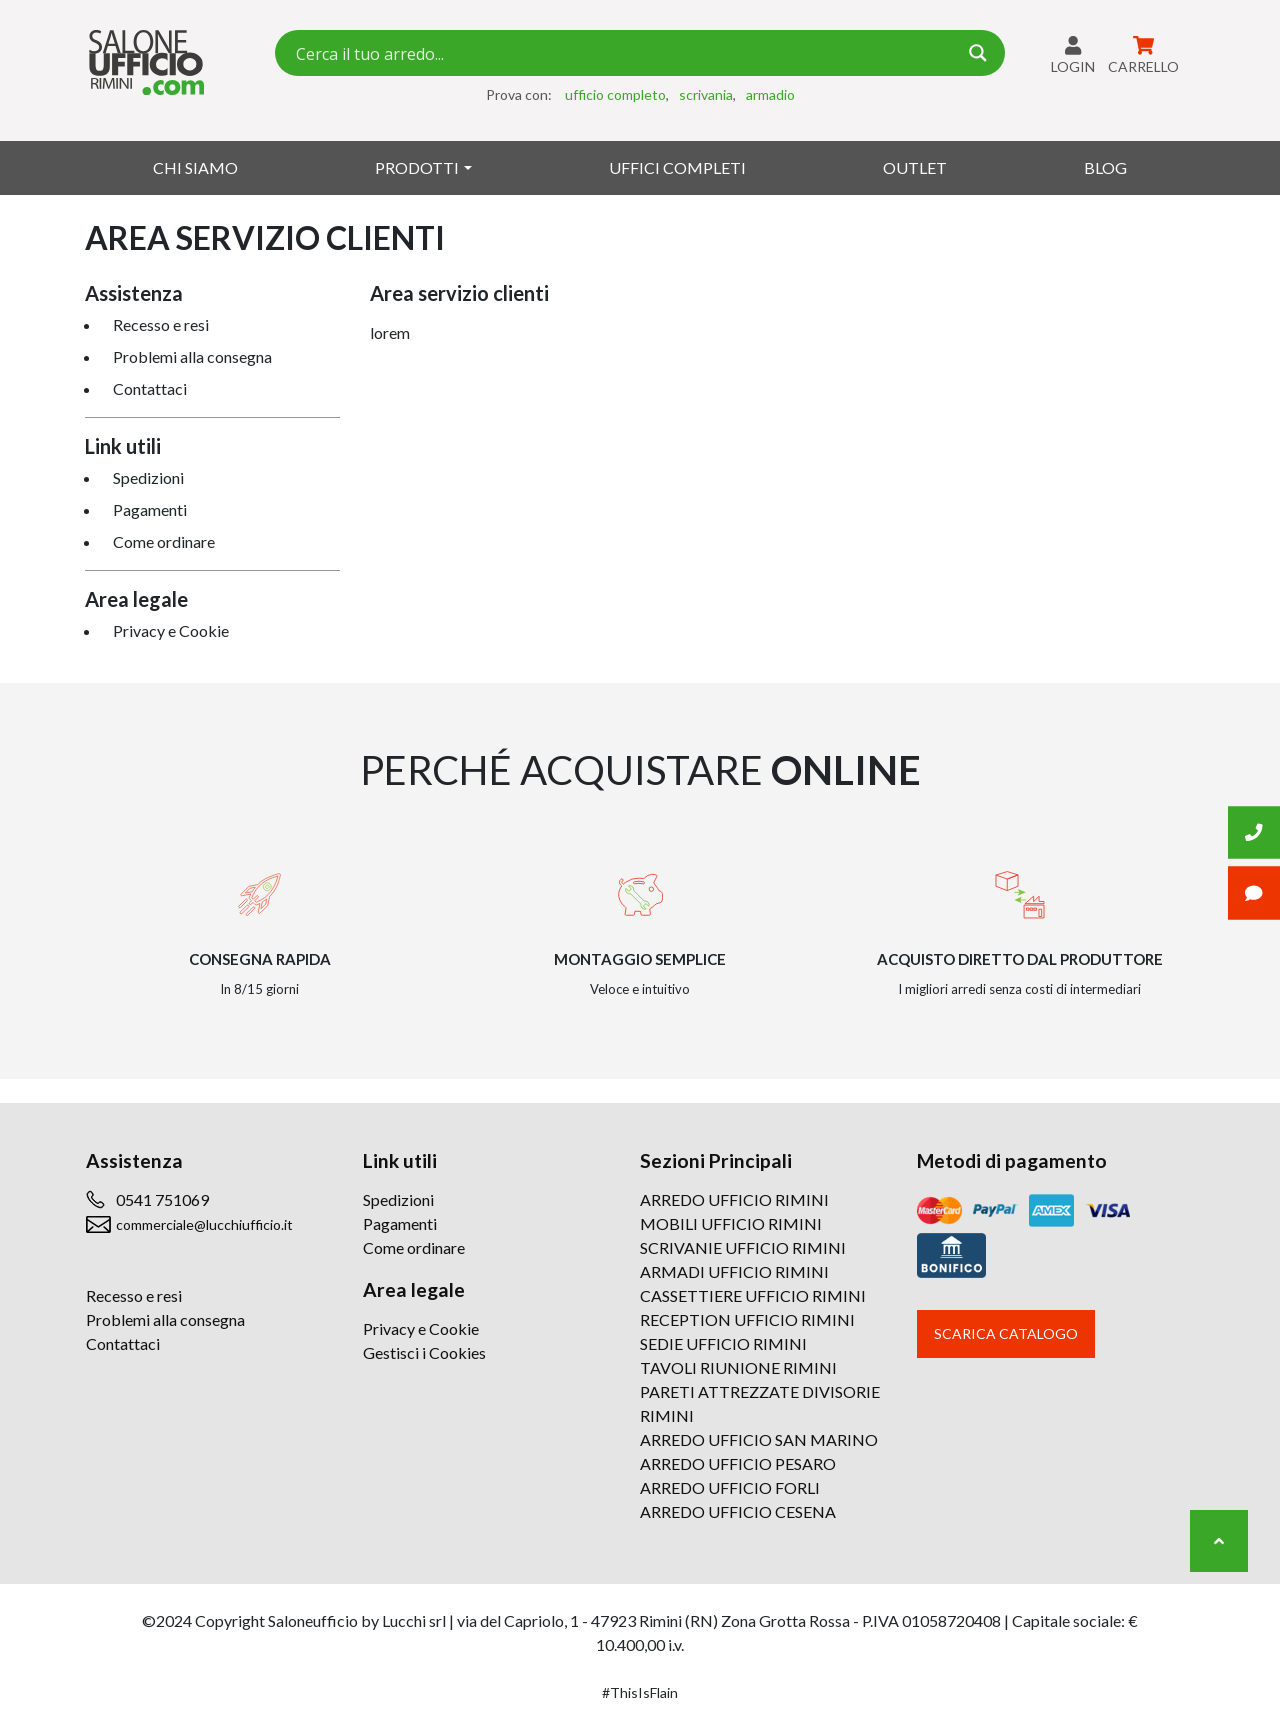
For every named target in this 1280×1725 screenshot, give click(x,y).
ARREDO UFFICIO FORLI (730, 1487)
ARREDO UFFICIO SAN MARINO (759, 1439)
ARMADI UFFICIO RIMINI (734, 1271)
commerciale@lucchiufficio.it (204, 1224)
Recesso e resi (161, 324)
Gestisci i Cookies (424, 1352)
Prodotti (417, 167)
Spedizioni (148, 477)
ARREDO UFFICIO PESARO (738, 1463)
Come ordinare (164, 541)
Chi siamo (195, 167)
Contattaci (150, 388)
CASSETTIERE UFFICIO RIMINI (753, 1295)
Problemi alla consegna (192, 356)
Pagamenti (150, 509)
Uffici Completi (677, 167)
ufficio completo (615, 94)
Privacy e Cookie (171, 630)
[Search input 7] (624, 53)
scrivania (706, 94)
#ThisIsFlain (640, 1692)
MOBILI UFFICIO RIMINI (731, 1223)
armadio (770, 94)
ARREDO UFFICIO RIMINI (734, 1199)
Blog (1105, 167)
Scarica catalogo (1006, 1333)
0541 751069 (162, 1199)
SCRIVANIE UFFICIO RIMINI (743, 1247)
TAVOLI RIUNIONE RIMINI (738, 1367)
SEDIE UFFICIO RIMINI (723, 1343)
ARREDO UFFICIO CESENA (738, 1511)
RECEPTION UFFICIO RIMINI (747, 1319)
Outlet (915, 167)
